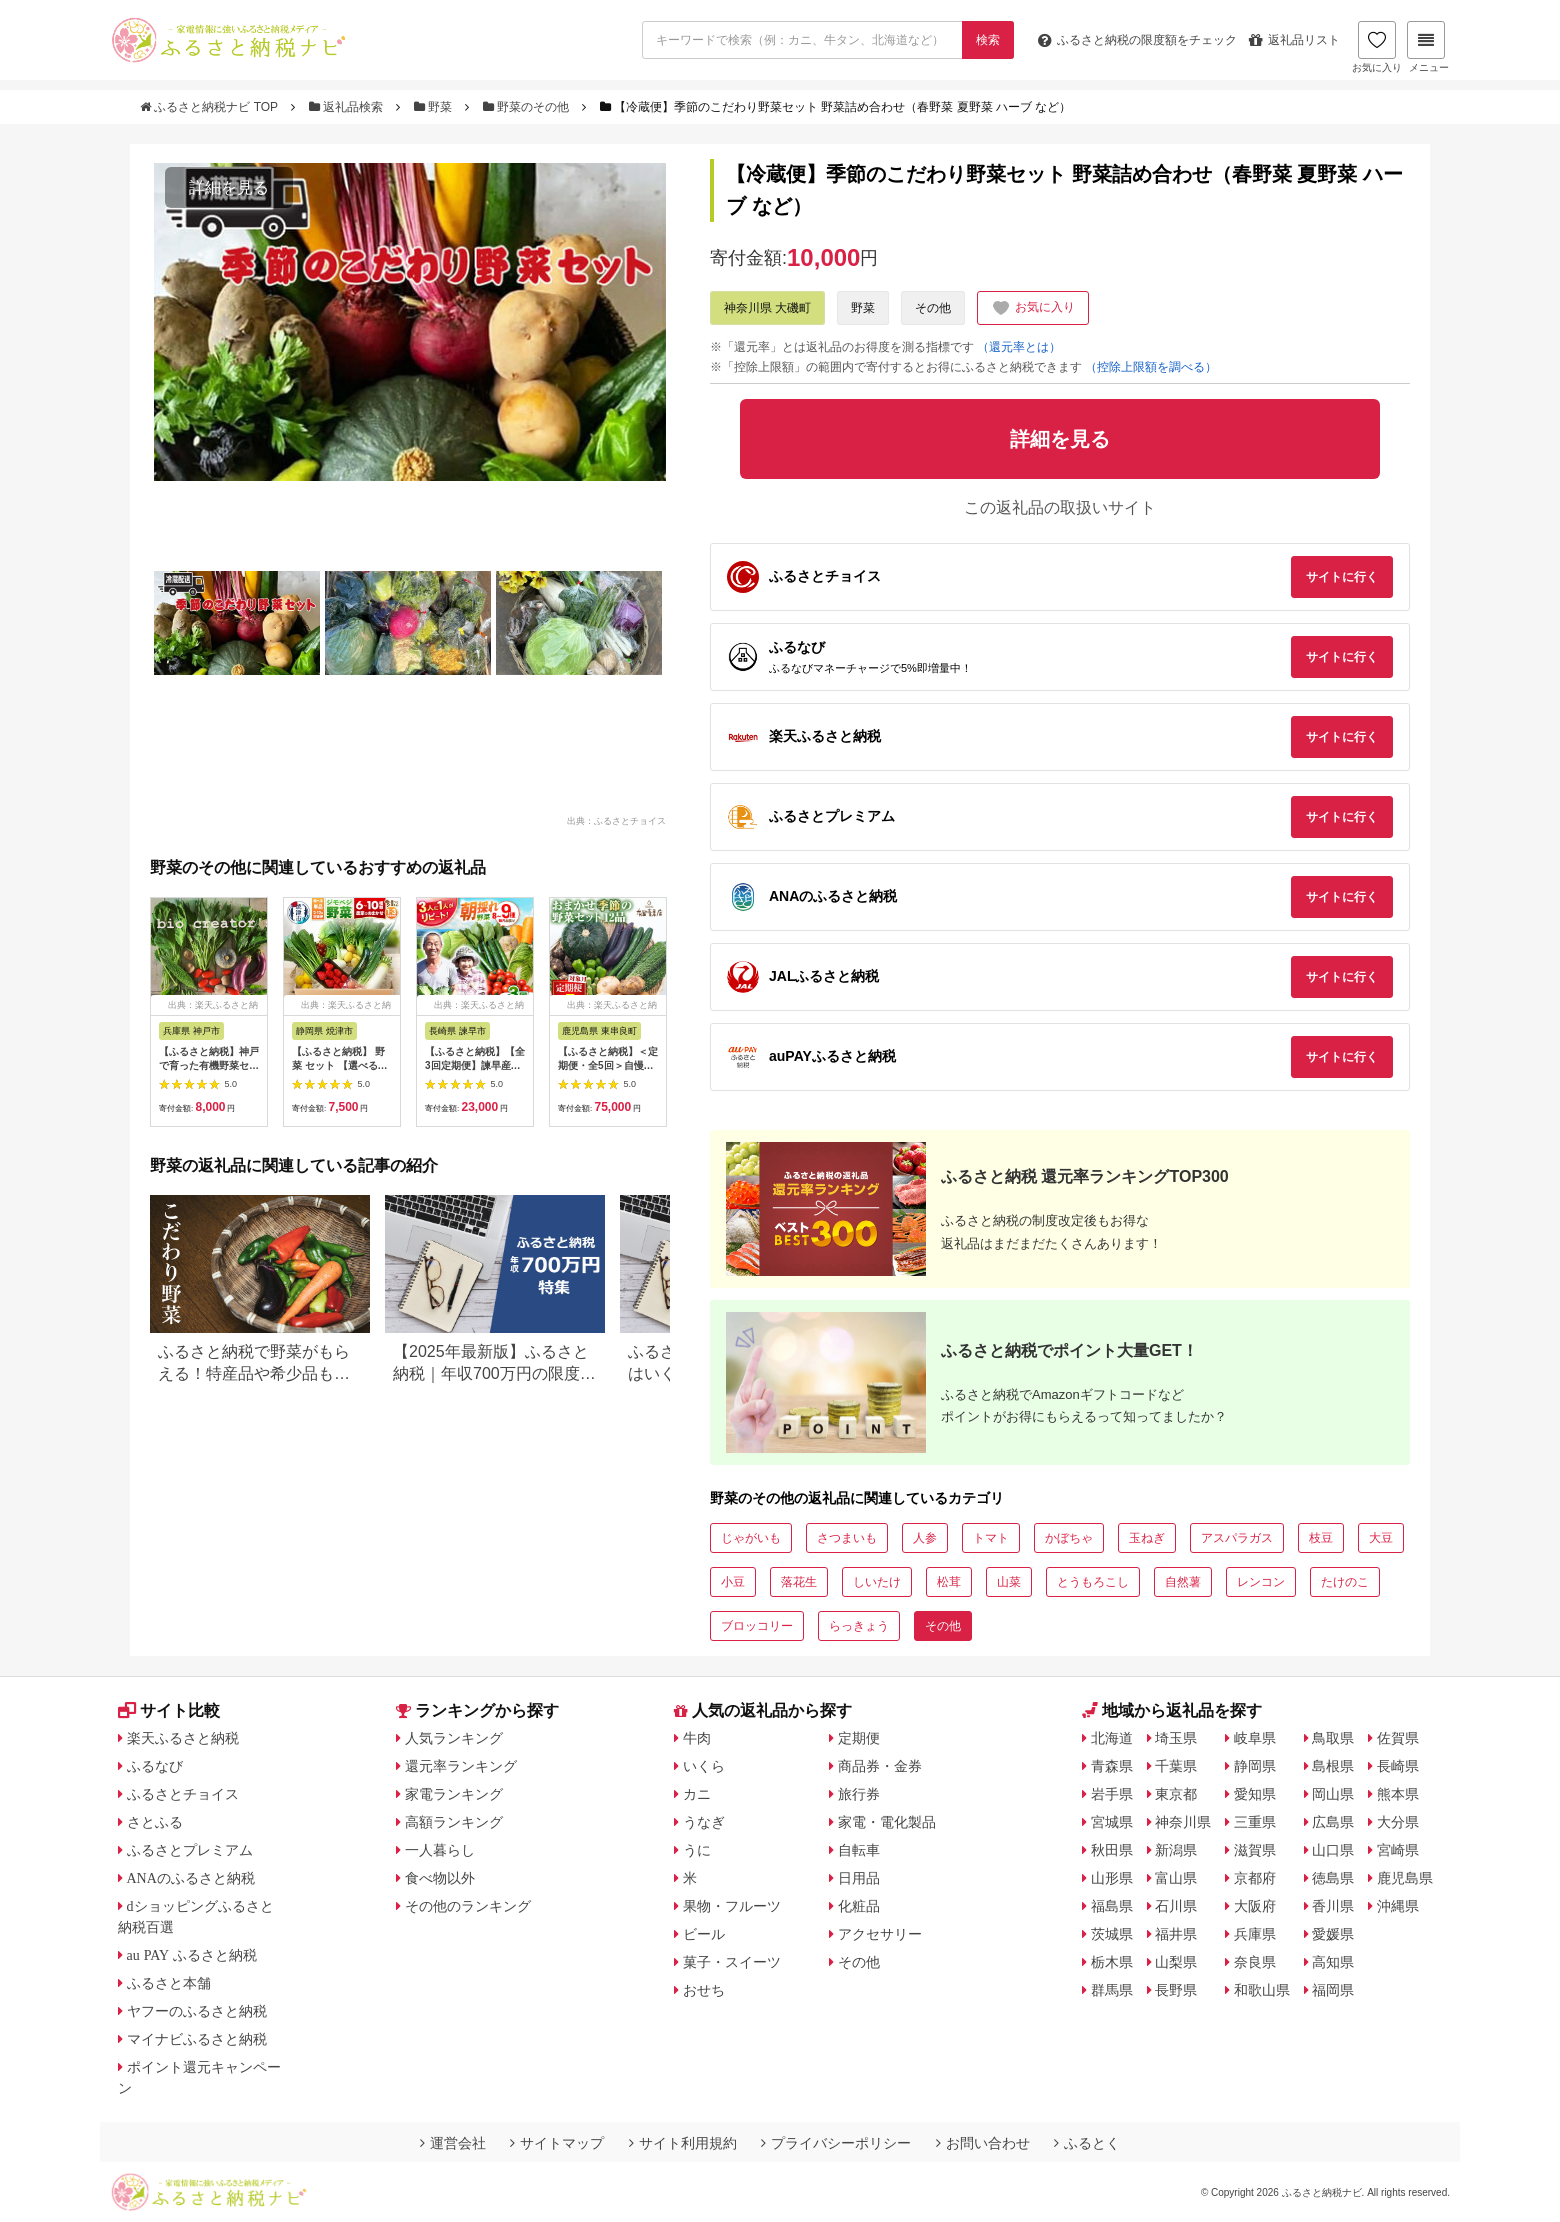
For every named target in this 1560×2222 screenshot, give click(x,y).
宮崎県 (1398, 1850)
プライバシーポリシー (836, 2143)
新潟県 (1176, 1850)
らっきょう (859, 1626)
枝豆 (1321, 1538)
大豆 (1381, 1538)
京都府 (1255, 1878)
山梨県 (1176, 1962)
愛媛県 (1333, 1934)
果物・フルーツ (732, 1906)
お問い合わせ (983, 2143)
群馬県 (1112, 1990)
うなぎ (704, 1822)
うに (697, 1850)
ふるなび (155, 1766)
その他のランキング (468, 1906)
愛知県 (1255, 1794)
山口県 (1333, 1850)
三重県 (1255, 1822)
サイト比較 (169, 1710)
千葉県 (1176, 1766)
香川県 (1333, 1906)
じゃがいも (751, 1538)
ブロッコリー (757, 1626)
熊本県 (1398, 1794)
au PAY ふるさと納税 (192, 1955)
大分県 (1398, 1822)
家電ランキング (454, 1794)
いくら (704, 1766)
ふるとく (1087, 2143)
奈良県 (1255, 1962)
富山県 (1176, 1878)
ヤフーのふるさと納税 (197, 2011)
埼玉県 (1176, 1738)
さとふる (155, 1822)
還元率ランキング (461, 1766)
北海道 (1112, 1738)
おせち (704, 1990)
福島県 (1112, 1906)
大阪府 (1255, 1906)
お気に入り (1377, 47)
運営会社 (453, 2143)
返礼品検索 (348, 107)
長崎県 (1398, 1766)
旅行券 (859, 1794)
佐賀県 (1398, 1738)
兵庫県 (1255, 1934)
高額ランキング (454, 1822)
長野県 (1176, 1990)
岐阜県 (1255, 1738)
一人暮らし (440, 1850)
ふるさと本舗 (169, 1983)
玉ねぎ (1147, 1538)
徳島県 (1333, 1878)
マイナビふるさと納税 (197, 2039)
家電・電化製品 (887, 1822)
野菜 (435, 107)
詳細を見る (229, 187)
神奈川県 (1183, 1822)
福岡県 (1333, 1990)
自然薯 (1183, 1582)
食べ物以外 (440, 1878)
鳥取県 (1333, 1738)
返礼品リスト (1294, 40)
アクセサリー (880, 1934)
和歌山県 (1262, 1990)
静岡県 (1255, 1766)
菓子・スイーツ (732, 1962)
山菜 (1009, 1582)
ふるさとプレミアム (190, 1850)
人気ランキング (454, 1738)
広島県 (1333, 1822)
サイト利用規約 (683, 2143)
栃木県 (1112, 1962)
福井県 (1176, 1934)
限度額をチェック (1137, 40)
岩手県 (1112, 1794)
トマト (991, 1538)
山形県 (1112, 1878)
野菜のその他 (528, 107)
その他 (933, 308)
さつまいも (847, 1538)
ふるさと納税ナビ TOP (210, 107)
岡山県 (1333, 1794)
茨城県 (1112, 1934)
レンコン (1261, 1582)
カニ (697, 1794)
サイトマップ (557, 2143)
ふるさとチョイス (183, 1794)
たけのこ (1345, 1582)
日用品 (859, 1878)
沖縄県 (1398, 1906)
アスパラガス (1237, 1538)
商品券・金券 (880, 1766)
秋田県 (1112, 1850)
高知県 (1333, 1962)
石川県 (1176, 1906)
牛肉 (697, 1738)
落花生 (799, 1582)
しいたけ (877, 1582)
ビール (704, 1934)
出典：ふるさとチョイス (616, 820)
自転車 (859, 1850)
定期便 (859, 1738)
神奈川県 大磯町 (767, 308)
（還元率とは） (1019, 347)
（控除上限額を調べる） (1151, 367)
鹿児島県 (1405, 1878)
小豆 (733, 1582)
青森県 (1112, 1766)
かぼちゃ (1069, 1538)
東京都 (1176, 1794)
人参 (925, 1538)
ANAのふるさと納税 (191, 1878)
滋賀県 (1255, 1850)
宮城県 (1112, 1822)
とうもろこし (1093, 1582)
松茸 (949, 1582)
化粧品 (859, 1906)
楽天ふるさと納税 (183, 1738)
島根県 (1333, 1766)
